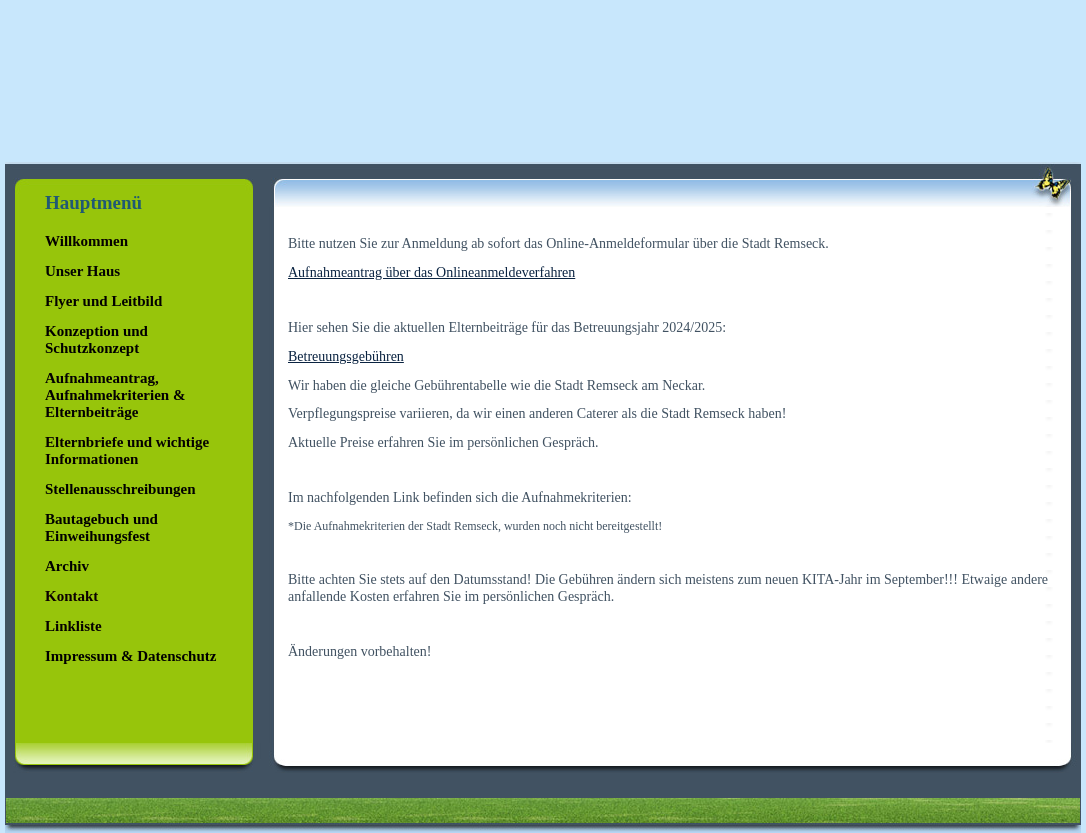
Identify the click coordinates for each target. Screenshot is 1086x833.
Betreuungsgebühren (346, 356)
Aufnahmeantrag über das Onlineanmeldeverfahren (431, 272)
